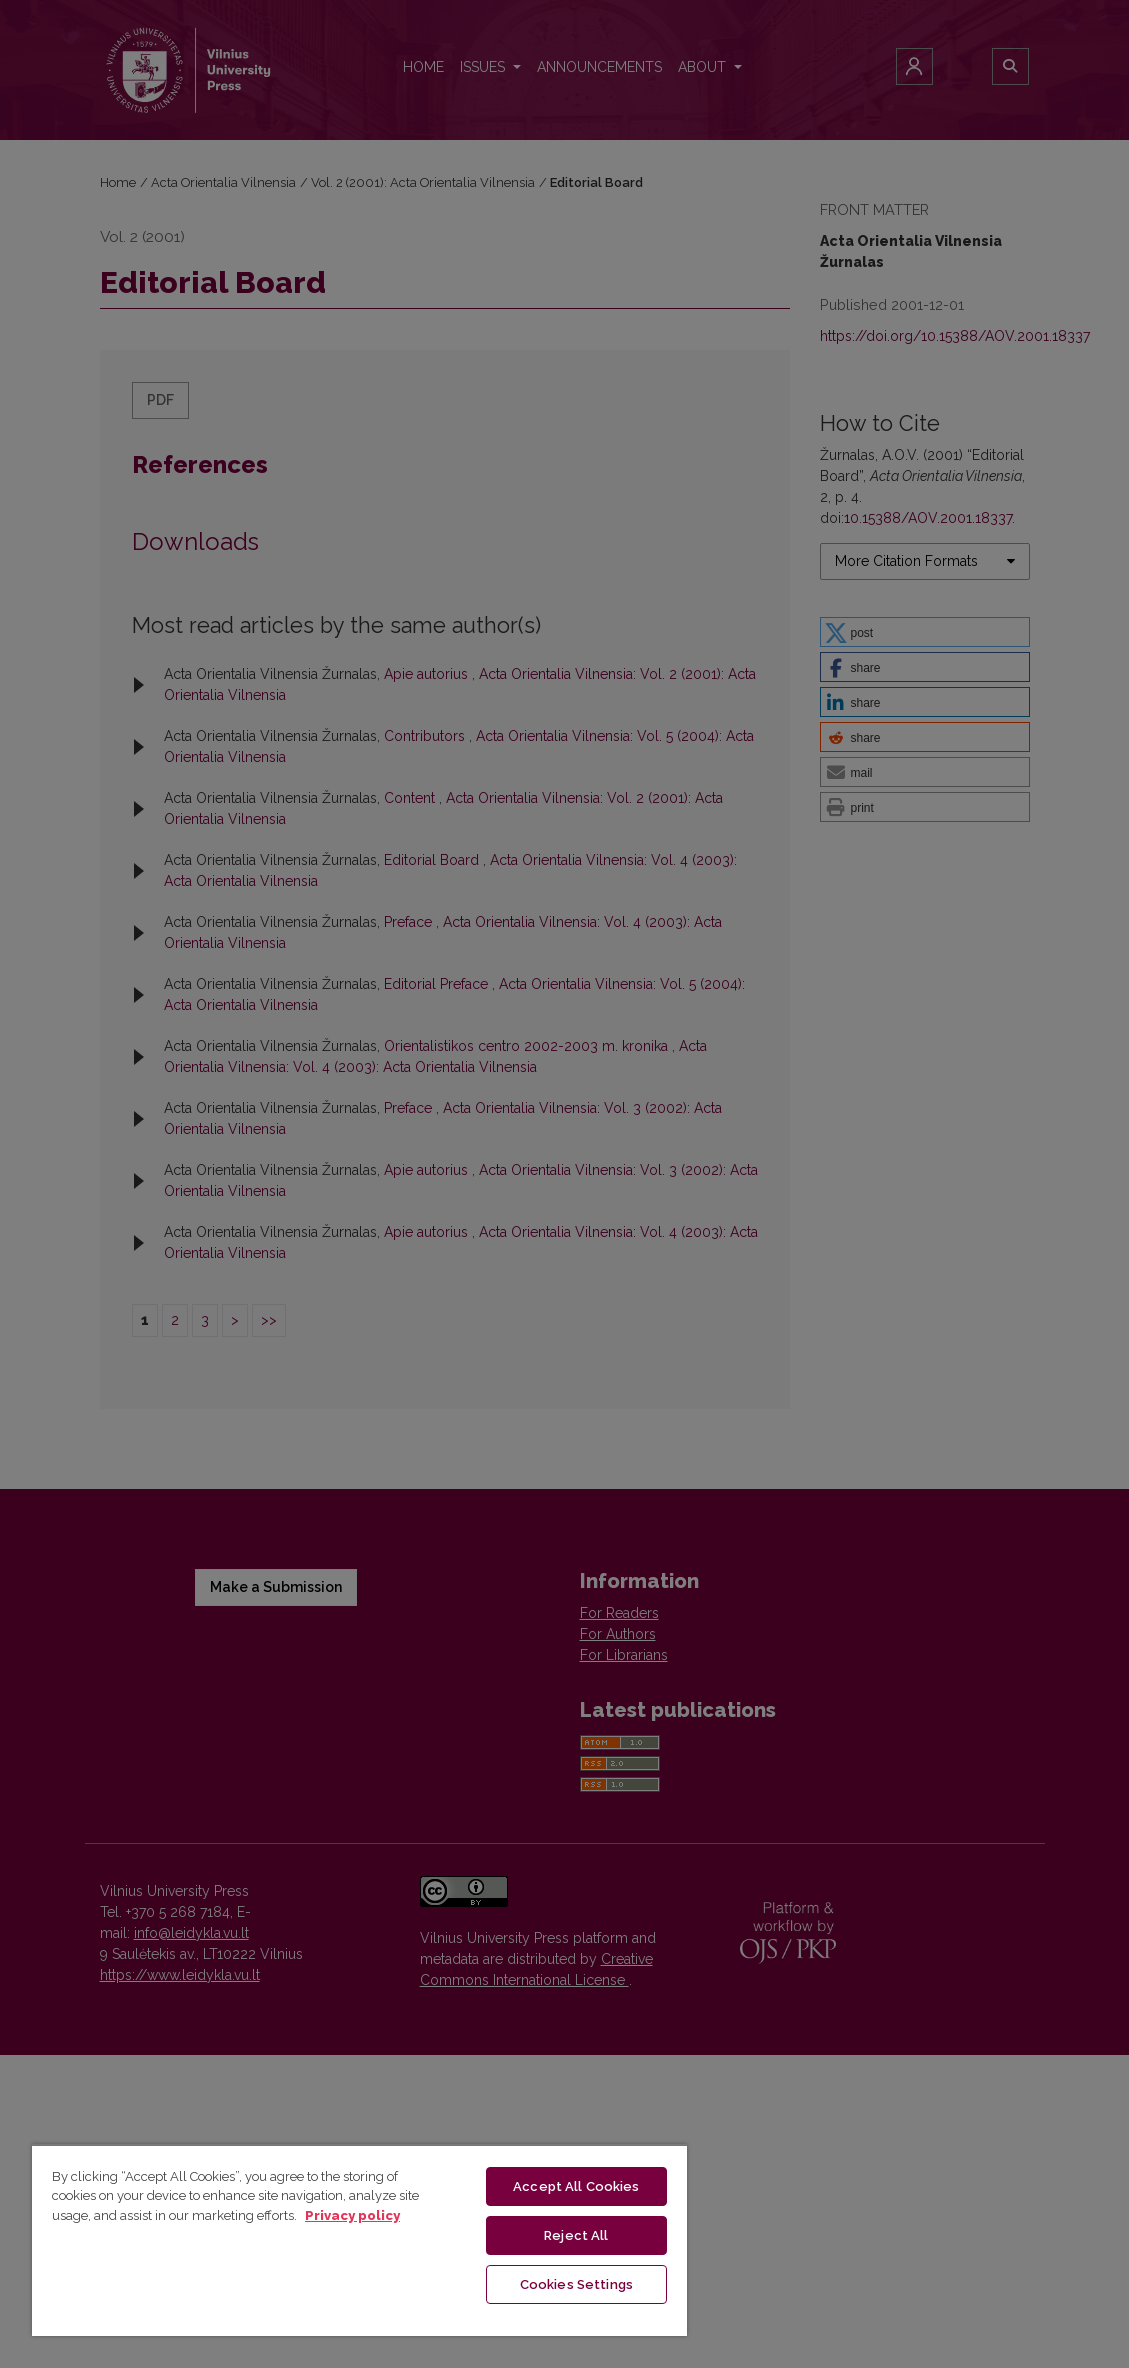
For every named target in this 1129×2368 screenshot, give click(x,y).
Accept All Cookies (576, 2186)
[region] (359, 2240)
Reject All (576, 2235)
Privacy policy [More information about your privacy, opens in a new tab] (352, 2215)
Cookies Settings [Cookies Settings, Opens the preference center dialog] (576, 2284)
